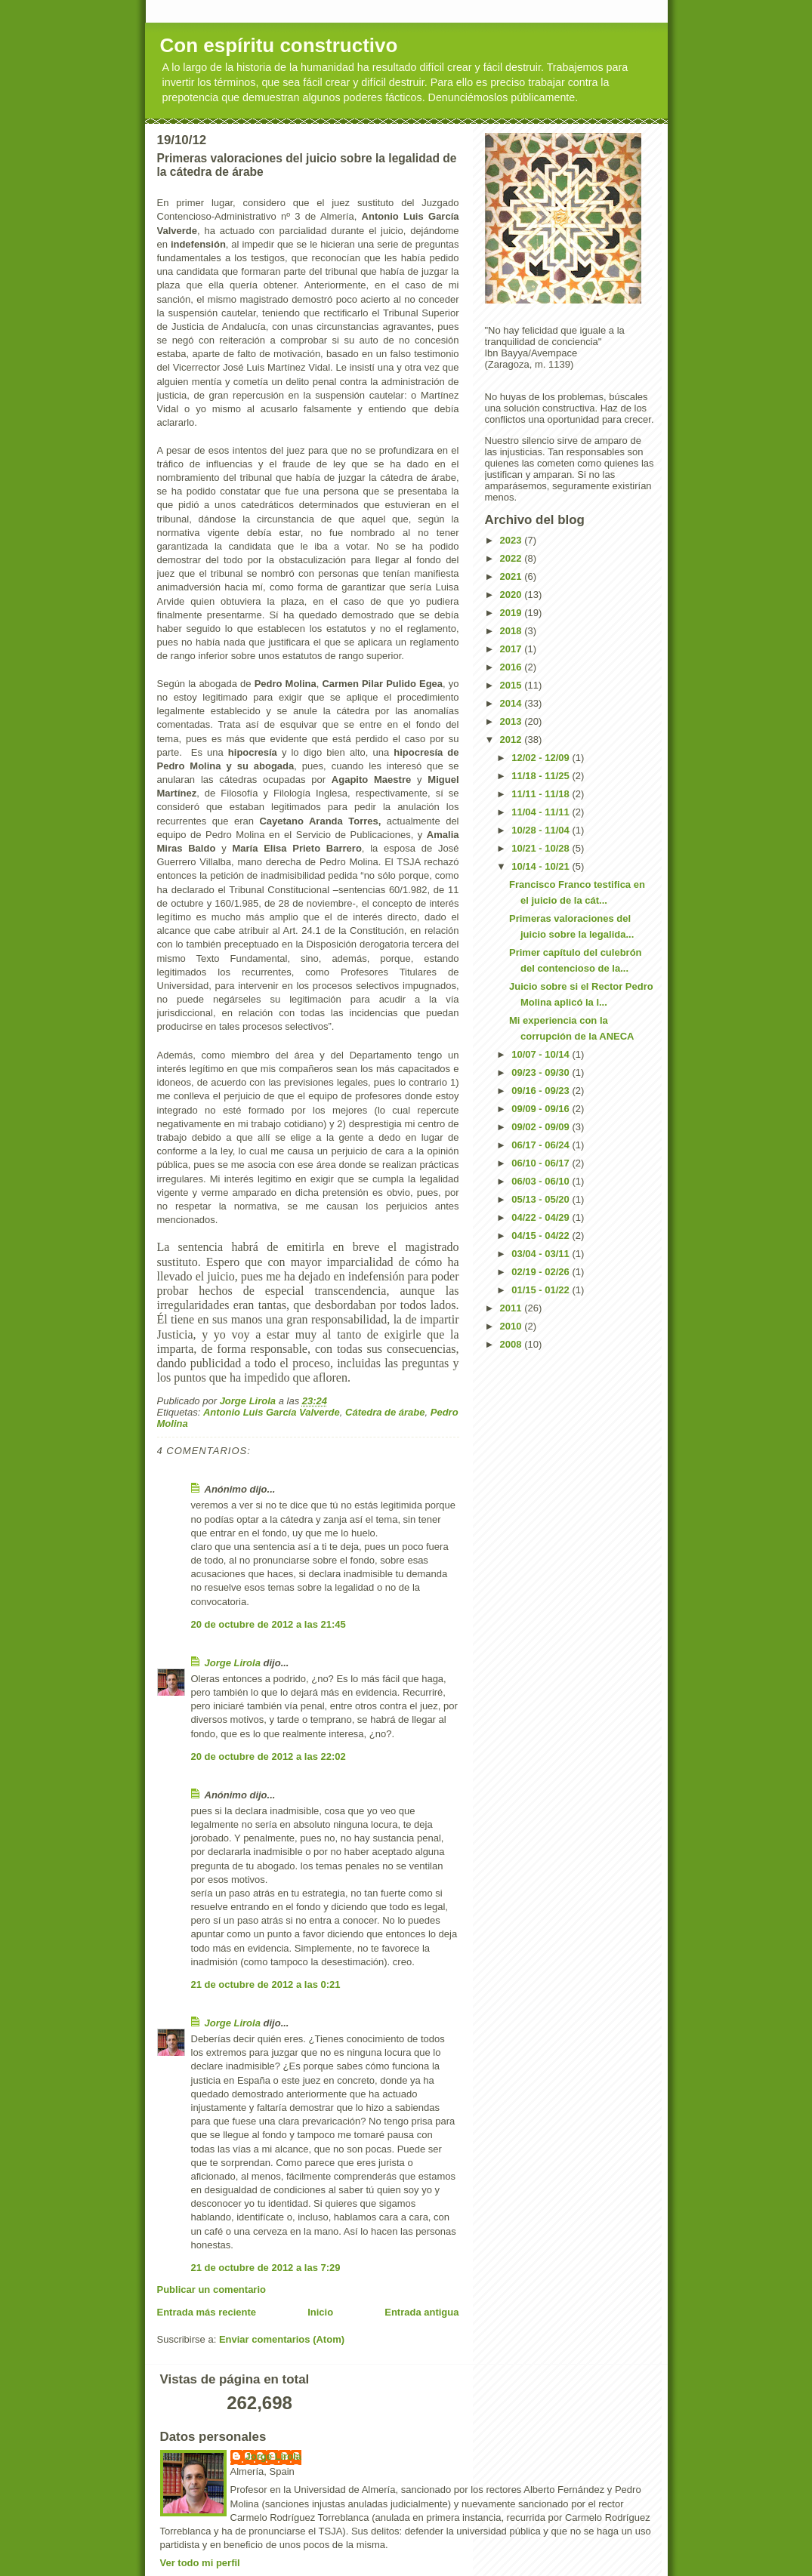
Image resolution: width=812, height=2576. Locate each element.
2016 (512, 667)
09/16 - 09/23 (541, 1090)
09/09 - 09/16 (541, 1108)
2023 (512, 540)
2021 (512, 576)
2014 (512, 703)
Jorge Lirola (233, 1663)
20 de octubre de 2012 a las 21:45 (268, 1624)
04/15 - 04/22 (541, 1235)
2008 (512, 1344)
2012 (512, 739)
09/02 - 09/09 (541, 1126)
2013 (512, 721)
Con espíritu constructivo (279, 45)
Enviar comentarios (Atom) (281, 2339)
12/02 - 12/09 (541, 757)
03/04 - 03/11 (541, 1253)
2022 (512, 558)
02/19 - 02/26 (541, 1271)
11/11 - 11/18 (541, 794)
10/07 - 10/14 (541, 1054)
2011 (512, 1308)
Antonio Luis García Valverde (271, 1412)
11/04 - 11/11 (541, 812)
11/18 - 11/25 (541, 775)
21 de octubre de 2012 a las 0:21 (266, 1984)
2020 (512, 594)
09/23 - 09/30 (541, 1072)
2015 (512, 685)
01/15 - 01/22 (541, 1290)
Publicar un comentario (211, 2289)
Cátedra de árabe (385, 1412)
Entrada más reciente (207, 2312)
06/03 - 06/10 (541, 1181)
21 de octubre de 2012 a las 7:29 (266, 2267)
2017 (512, 649)
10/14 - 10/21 (541, 866)
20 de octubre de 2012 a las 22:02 (268, 1756)
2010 (512, 1326)
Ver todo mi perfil (200, 2562)
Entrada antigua (421, 2312)
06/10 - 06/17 (541, 1163)
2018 (512, 630)
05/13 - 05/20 (541, 1199)
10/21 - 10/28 (541, 848)
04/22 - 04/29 (541, 1217)
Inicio (320, 2312)
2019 (512, 612)
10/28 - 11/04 (541, 830)
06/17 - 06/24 (541, 1145)
